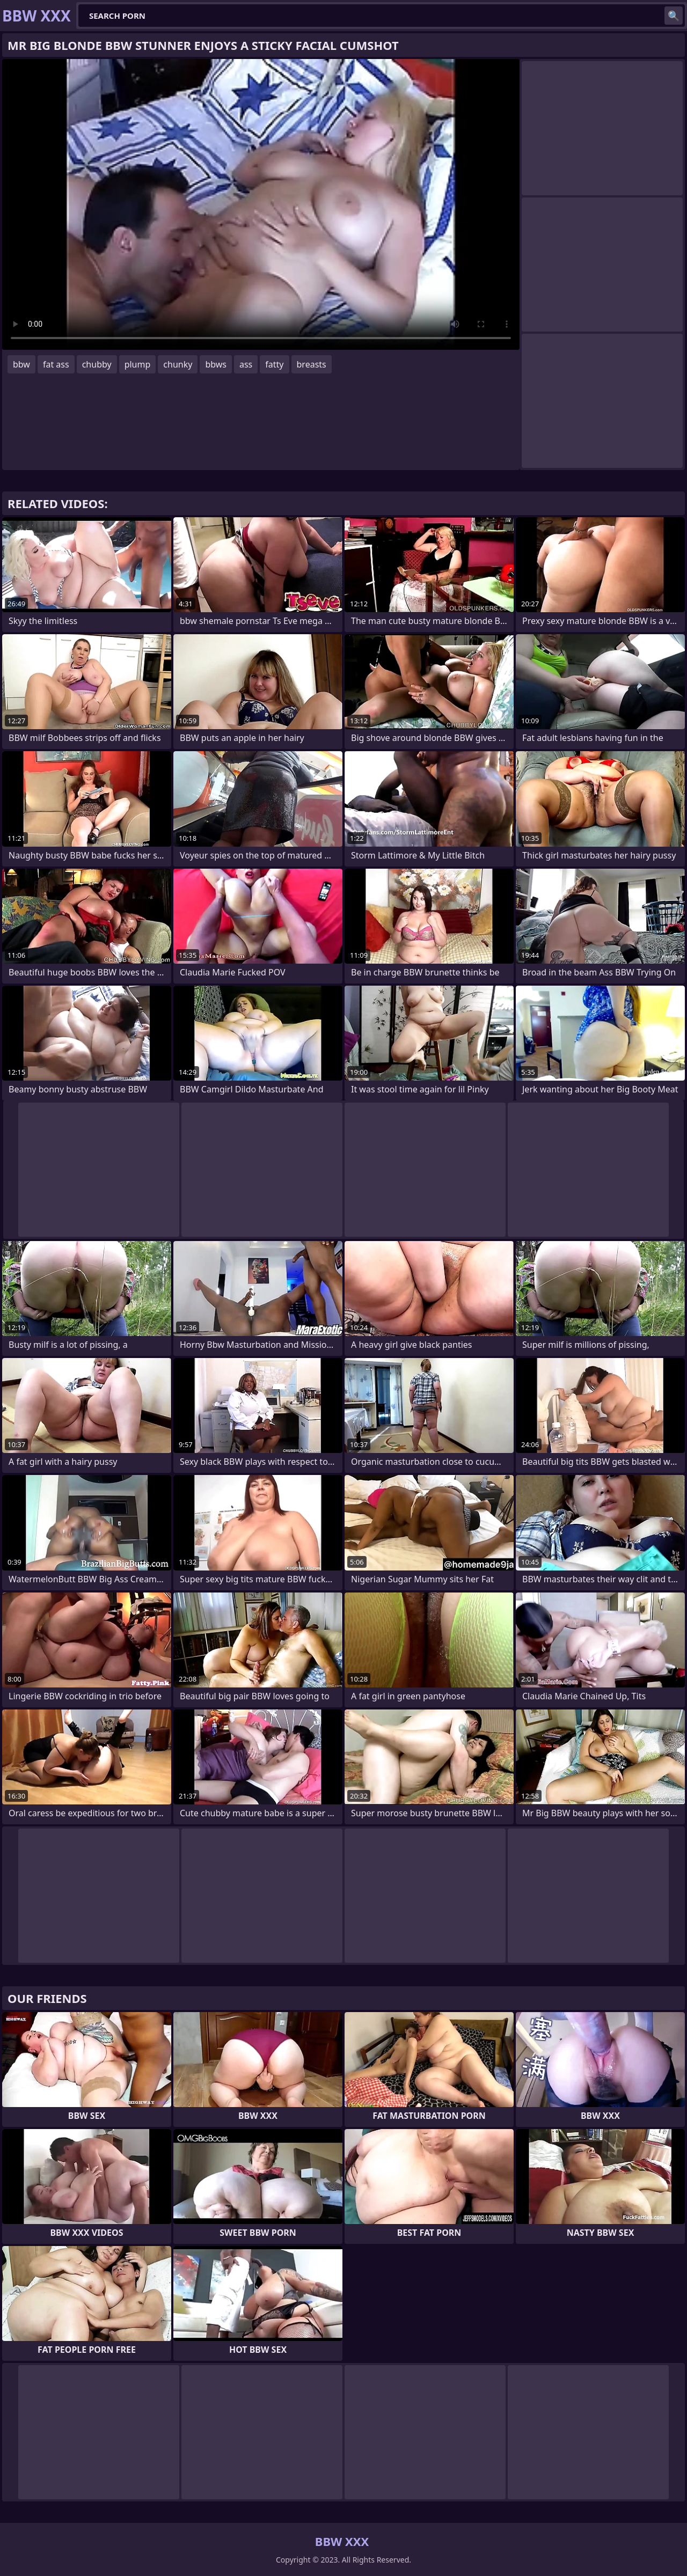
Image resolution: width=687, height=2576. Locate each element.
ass (245, 364)
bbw (21, 364)
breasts (311, 364)
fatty (274, 364)
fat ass (56, 364)
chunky (177, 364)
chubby (97, 364)
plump (138, 364)
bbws (215, 364)
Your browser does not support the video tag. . (261, 204)
